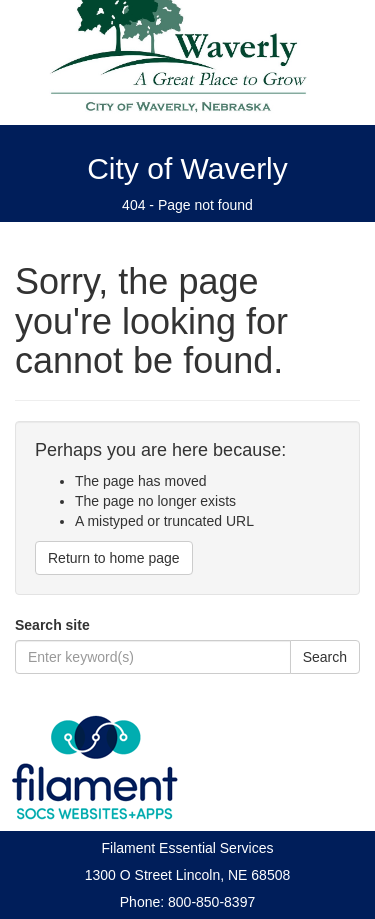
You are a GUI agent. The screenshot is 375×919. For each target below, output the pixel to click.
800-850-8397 (211, 902)
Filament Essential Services (188, 848)
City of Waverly (187, 168)
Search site (52, 625)
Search (325, 657)
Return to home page (114, 558)
